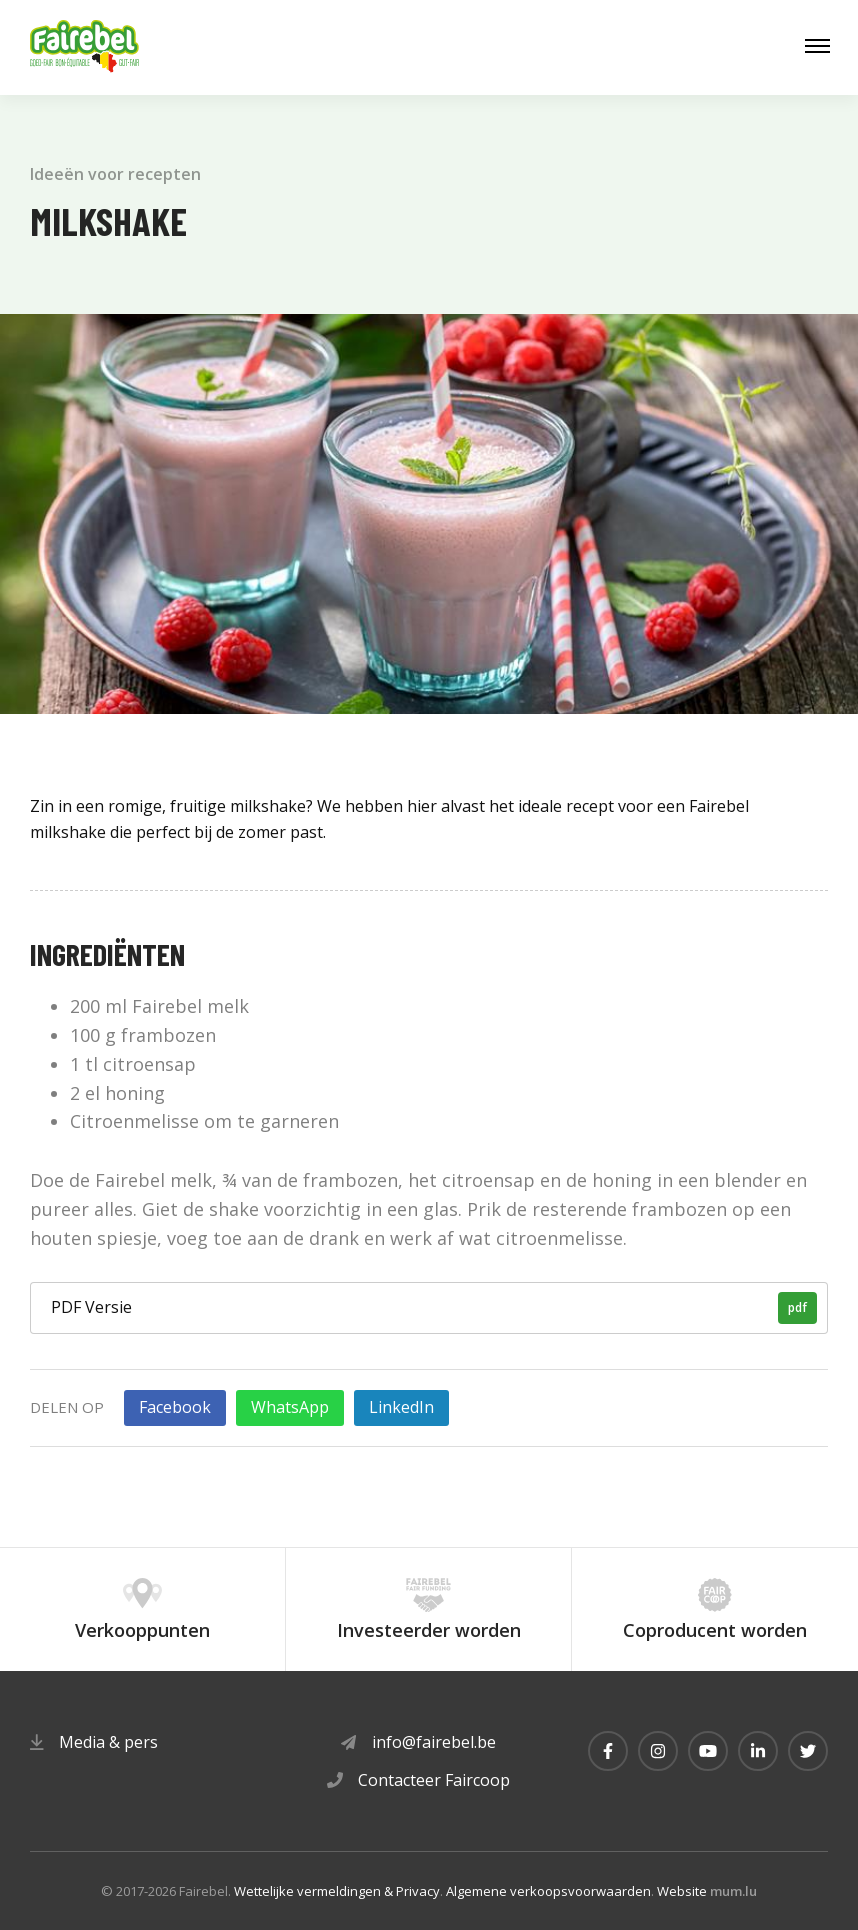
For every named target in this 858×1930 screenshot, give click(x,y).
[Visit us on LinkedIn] (758, 1751)
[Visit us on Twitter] (808, 1751)
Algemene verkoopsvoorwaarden (548, 1891)
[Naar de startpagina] (85, 47)
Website (682, 1891)
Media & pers (108, 1742)
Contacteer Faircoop (434, 1780)
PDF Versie (434, 1308)
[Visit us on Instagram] (658, 1751)
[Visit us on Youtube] (708, 1751)
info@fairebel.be (434, 1742)
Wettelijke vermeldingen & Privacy (337, 1891)
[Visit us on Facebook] (608, 1751)
